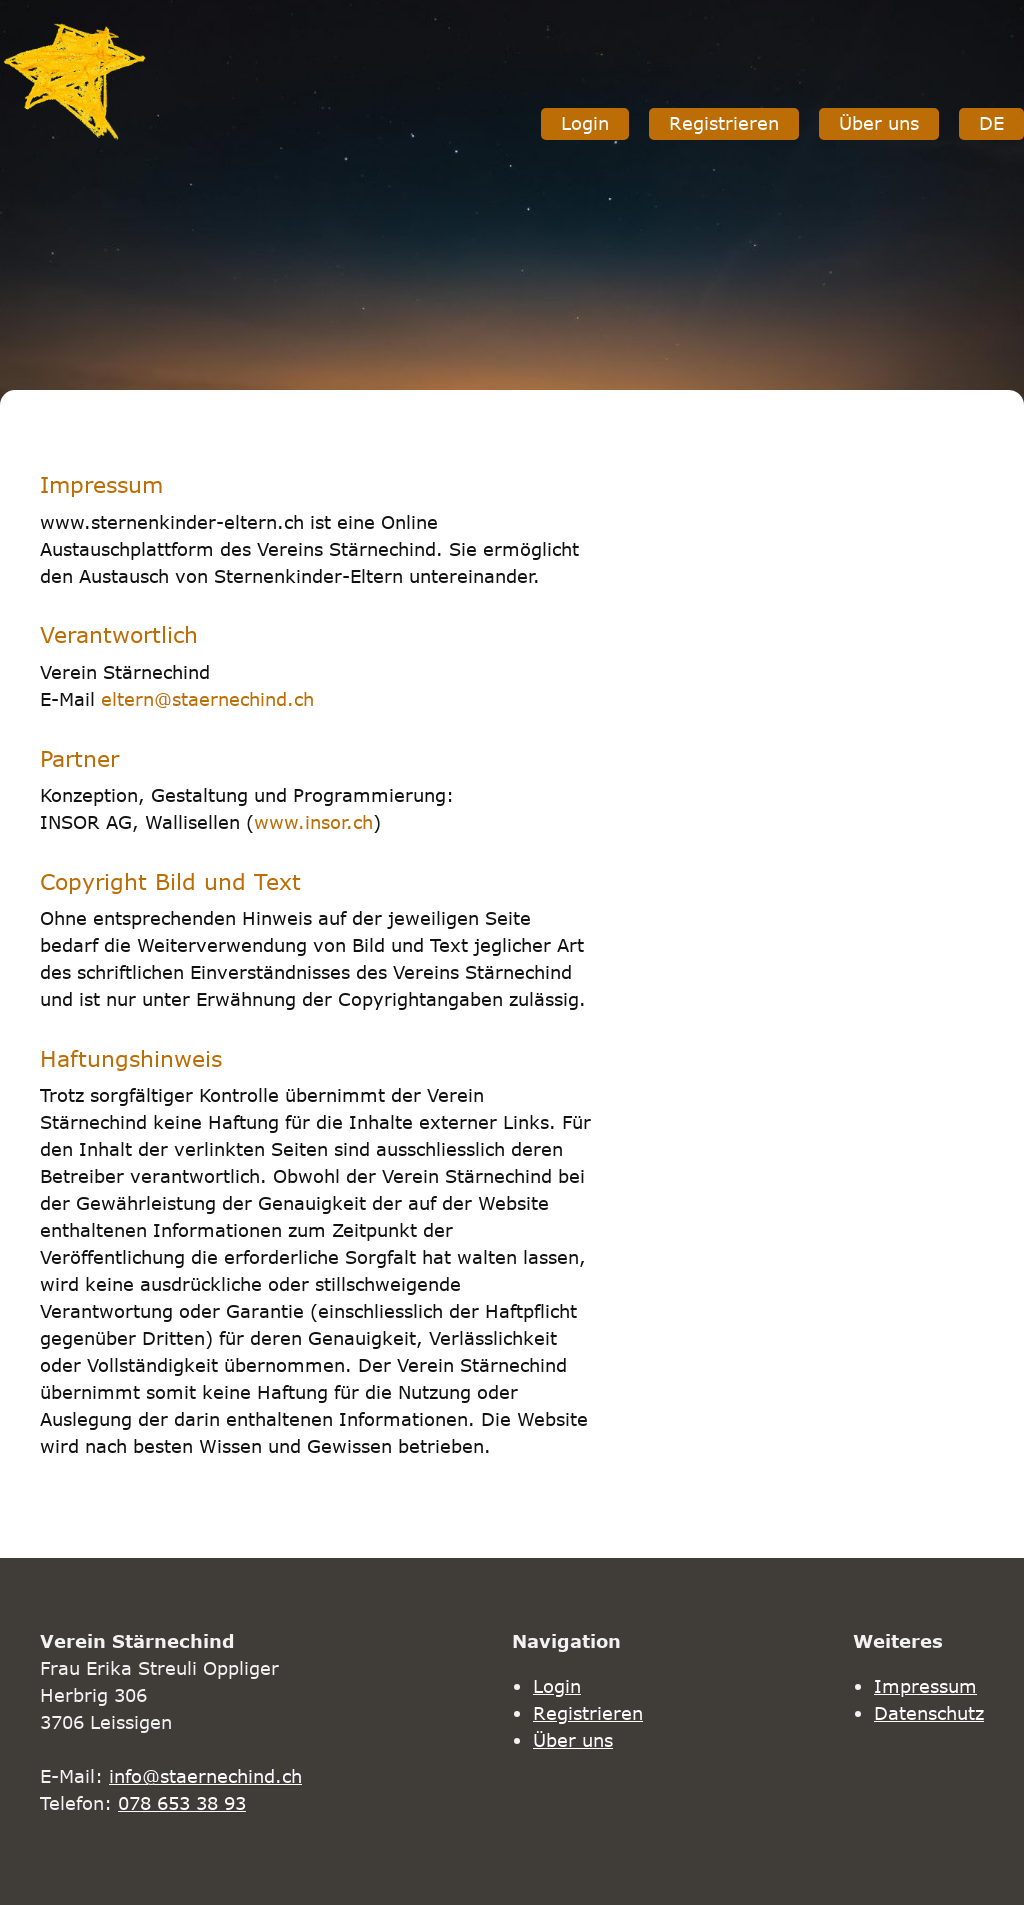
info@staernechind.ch (205, 1776)
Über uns (879, 123)
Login (585, 123)
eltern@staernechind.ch (207, 699)
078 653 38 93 (182, 1803)
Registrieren (724, 123)
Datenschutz (929, 1713)
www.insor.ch (313, 822)
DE (991, 123)
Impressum (925, 1686)
